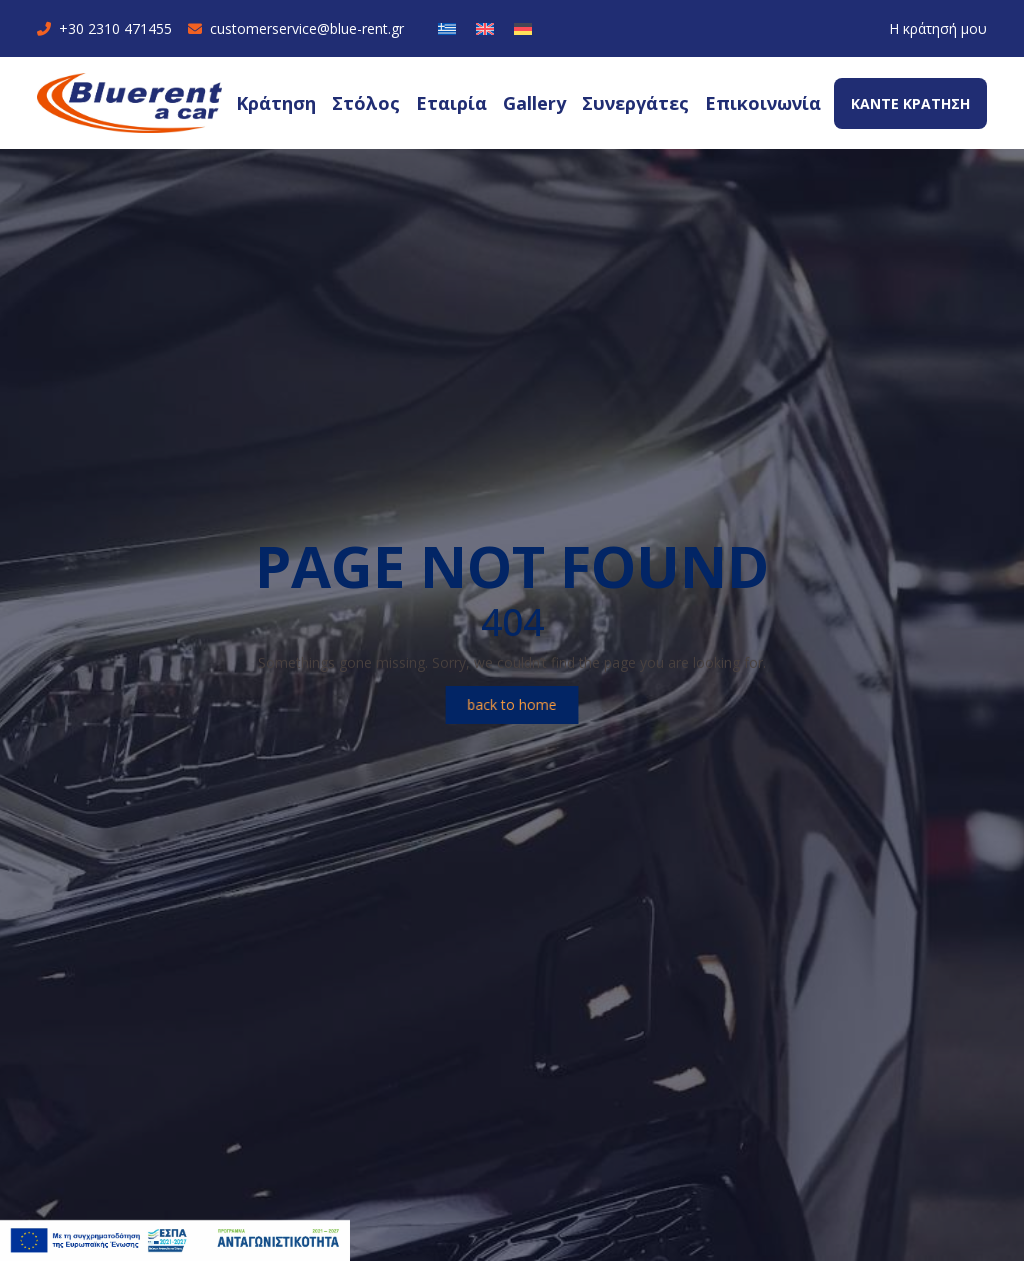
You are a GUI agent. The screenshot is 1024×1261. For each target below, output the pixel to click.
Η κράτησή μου (938, 28)
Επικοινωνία (763, 103)
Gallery (534, 103)
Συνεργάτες (635, 103)
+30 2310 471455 (104, 28)
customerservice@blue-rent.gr (296, 28)
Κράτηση (276, 103)
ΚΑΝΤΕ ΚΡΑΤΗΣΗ (910, 103)
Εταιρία (451, 103)
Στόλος (366, 103)
